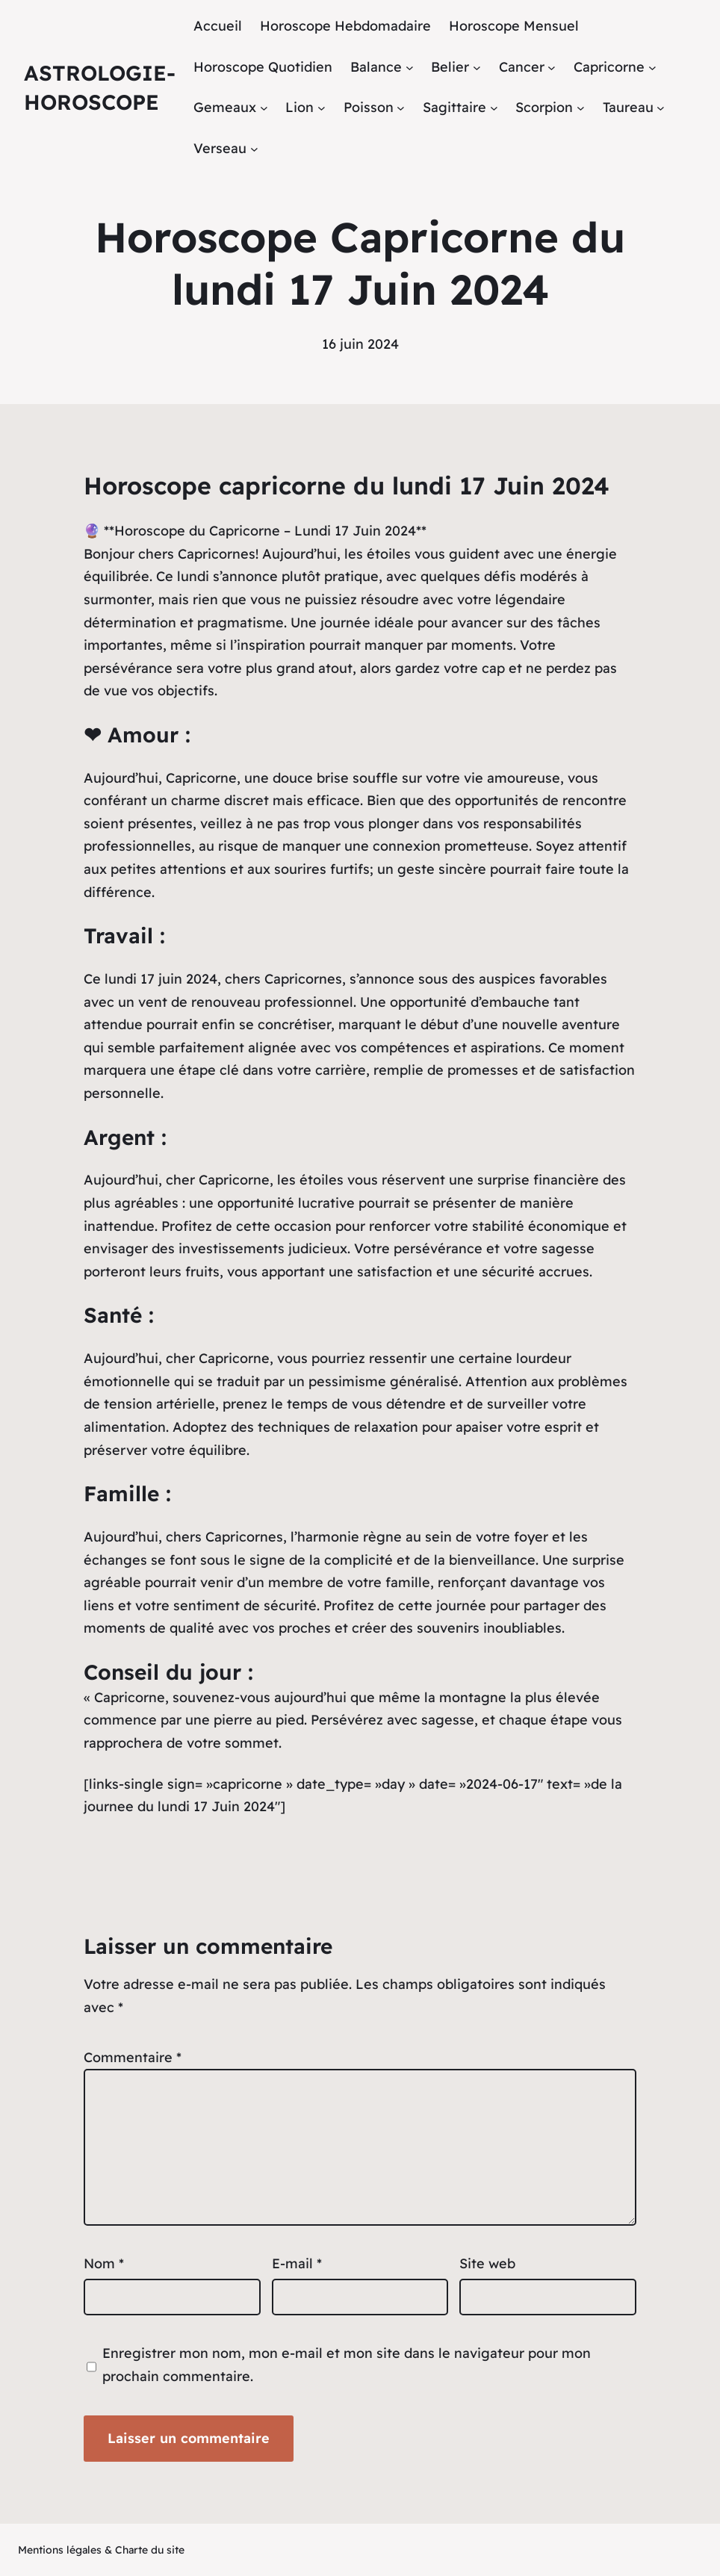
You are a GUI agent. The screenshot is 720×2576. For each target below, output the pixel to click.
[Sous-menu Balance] (410, 67)
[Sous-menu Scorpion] (581, 108)
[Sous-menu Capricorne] (652, 67)
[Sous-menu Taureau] (661, 108)
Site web (487, 2263)
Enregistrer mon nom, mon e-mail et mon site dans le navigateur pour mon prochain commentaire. (346, 2364)
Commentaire (132, 2057)
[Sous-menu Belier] (477, 67)
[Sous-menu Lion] (321, 108)
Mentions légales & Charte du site (101, 2550)
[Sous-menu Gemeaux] (264, 108)
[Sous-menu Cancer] (551, 67)
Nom (104, 2263)
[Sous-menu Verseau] (254, 149)
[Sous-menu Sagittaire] (494, 108)
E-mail (297, 2263)
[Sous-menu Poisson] (401, 108)
